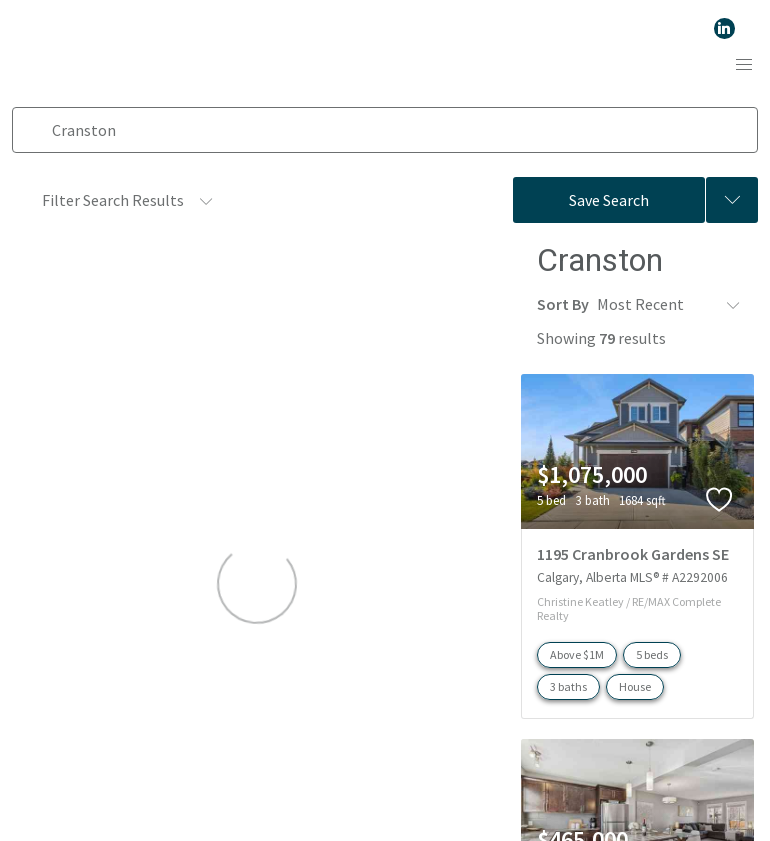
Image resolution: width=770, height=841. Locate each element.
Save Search (609, 200)
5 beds (652, 652)
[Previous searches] (732, 200)
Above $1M (577, 652)
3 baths (568, 684)
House (635, 684)
